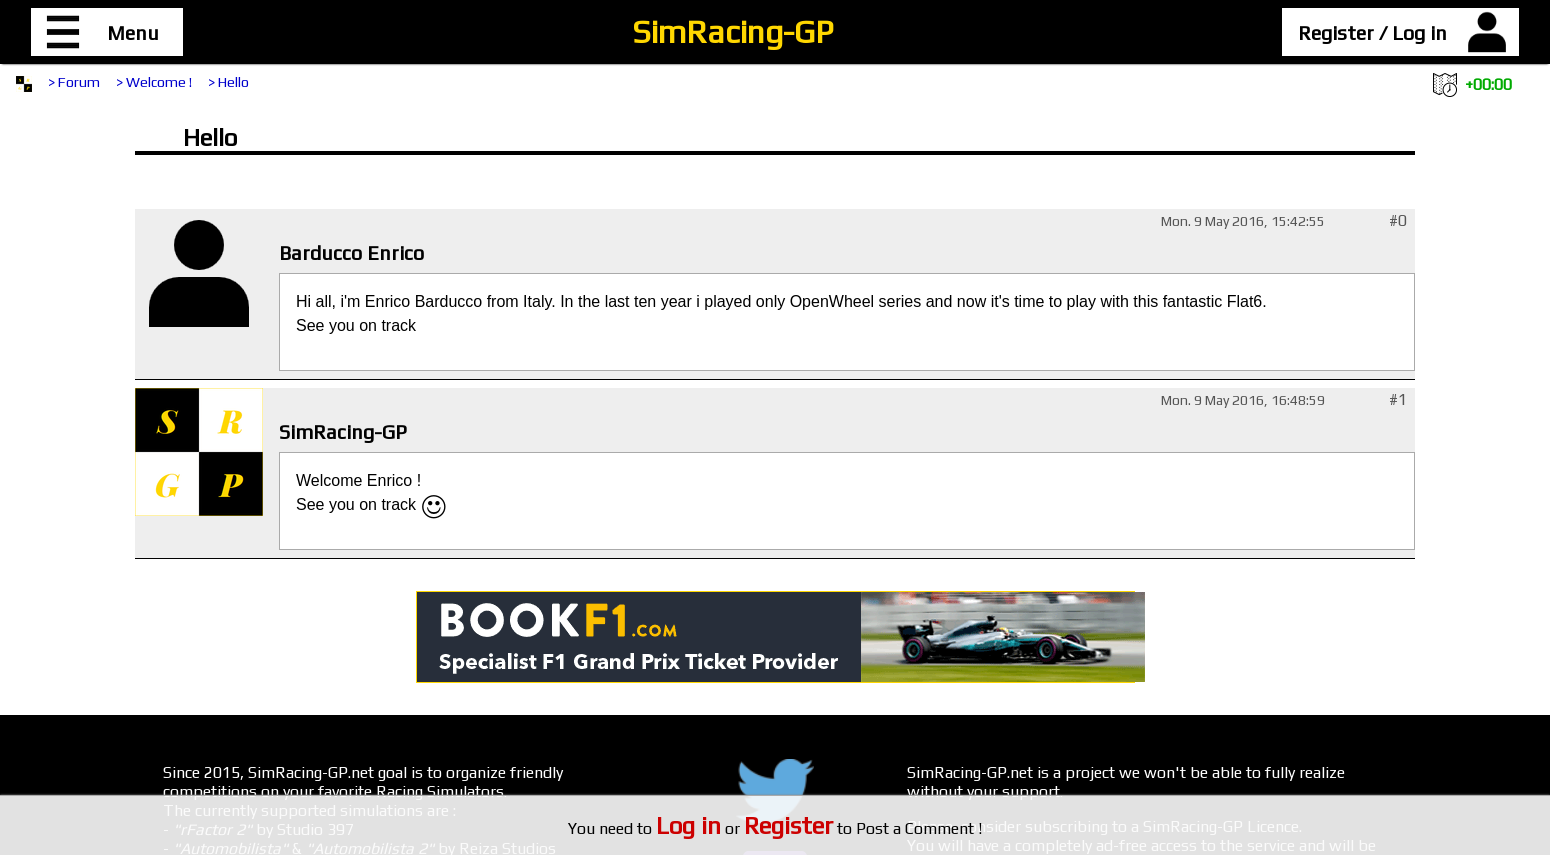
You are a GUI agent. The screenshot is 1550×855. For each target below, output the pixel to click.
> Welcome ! (154, 82)
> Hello (228, 82)
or (744, 828)
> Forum (74, 82)
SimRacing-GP (732, 31)
